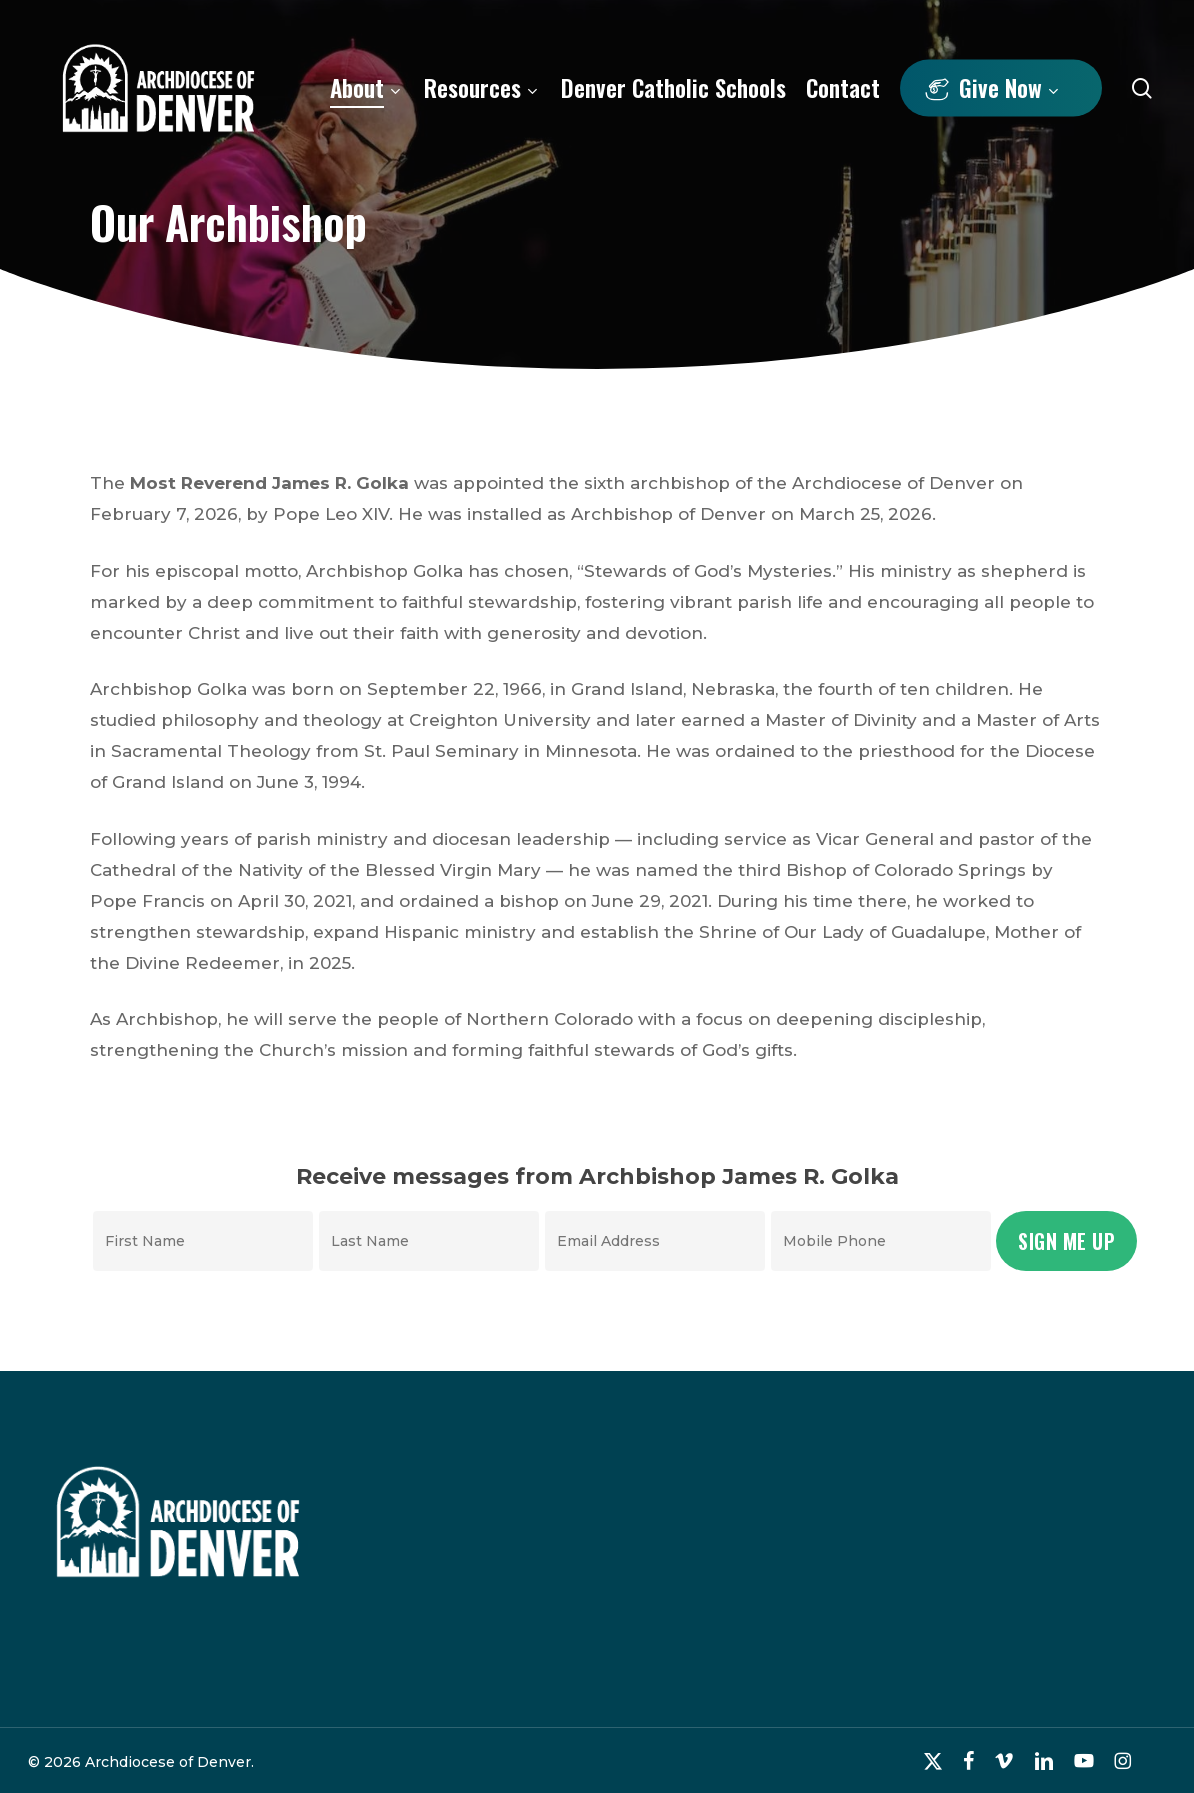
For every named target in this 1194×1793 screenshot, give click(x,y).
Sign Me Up (1066, 1241)
